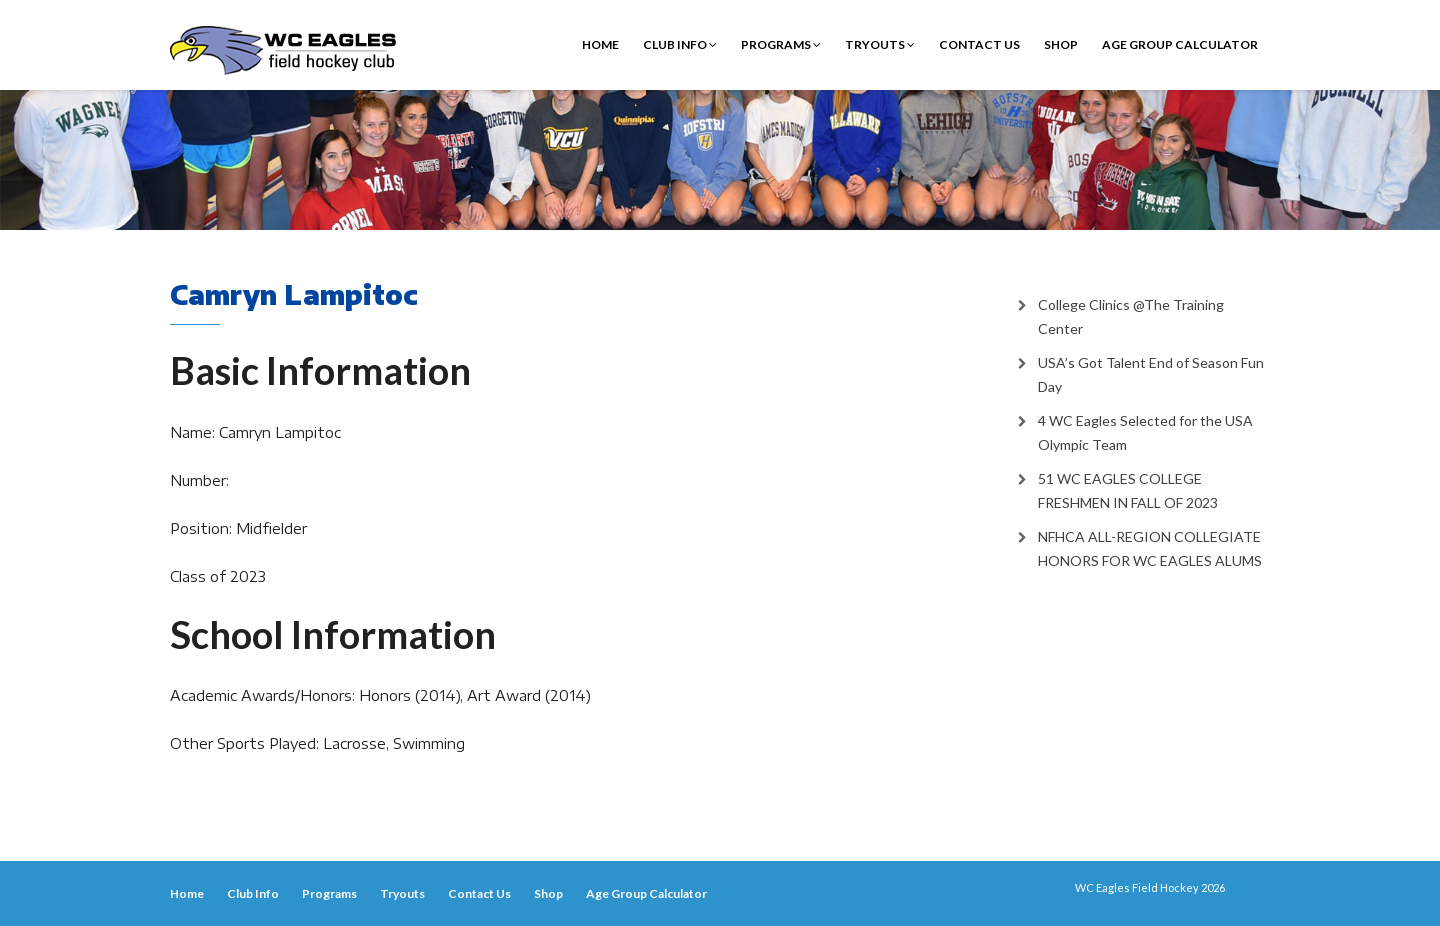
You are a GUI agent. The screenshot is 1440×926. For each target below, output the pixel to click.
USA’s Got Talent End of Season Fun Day (1151, 374)
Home (600, 44)
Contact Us (979, 44)
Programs (781, 44)
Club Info (680, 44)
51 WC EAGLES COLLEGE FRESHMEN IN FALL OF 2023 (1128, 490)
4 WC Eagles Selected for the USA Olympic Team (1145, 432)
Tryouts (880, 44)
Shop (1061, 44)
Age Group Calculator (1180, 44)
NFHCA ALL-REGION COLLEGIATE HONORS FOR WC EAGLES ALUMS (1150, 548)
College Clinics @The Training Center (1131, 316)
